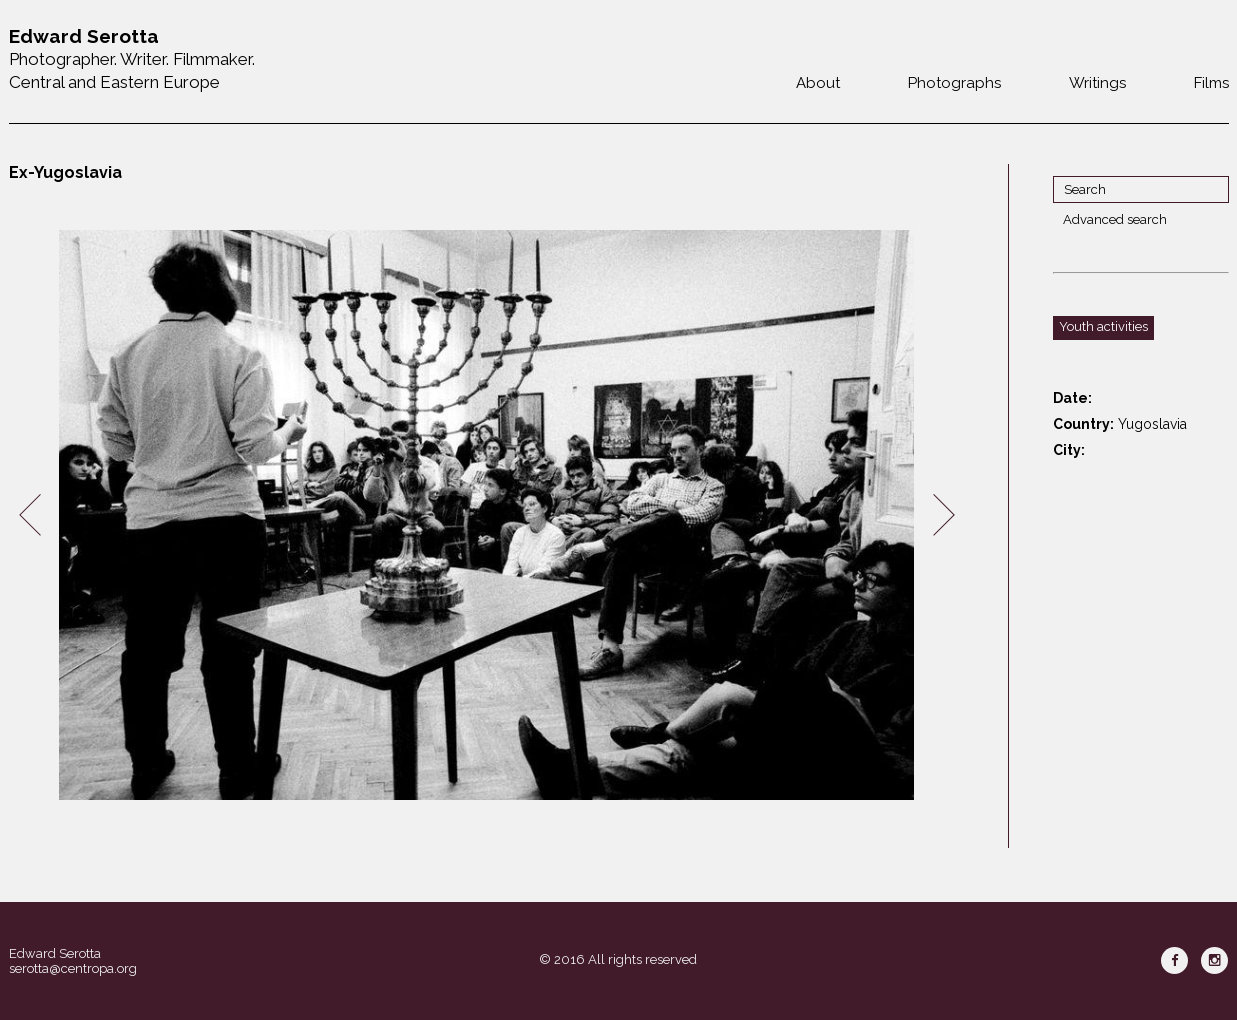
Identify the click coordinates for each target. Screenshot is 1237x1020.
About (818, 83)
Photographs (954, 83)
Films (1211, 83)
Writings (1097, 83)
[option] (487, 515)
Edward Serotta (55, 953)
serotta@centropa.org (73, 968)
